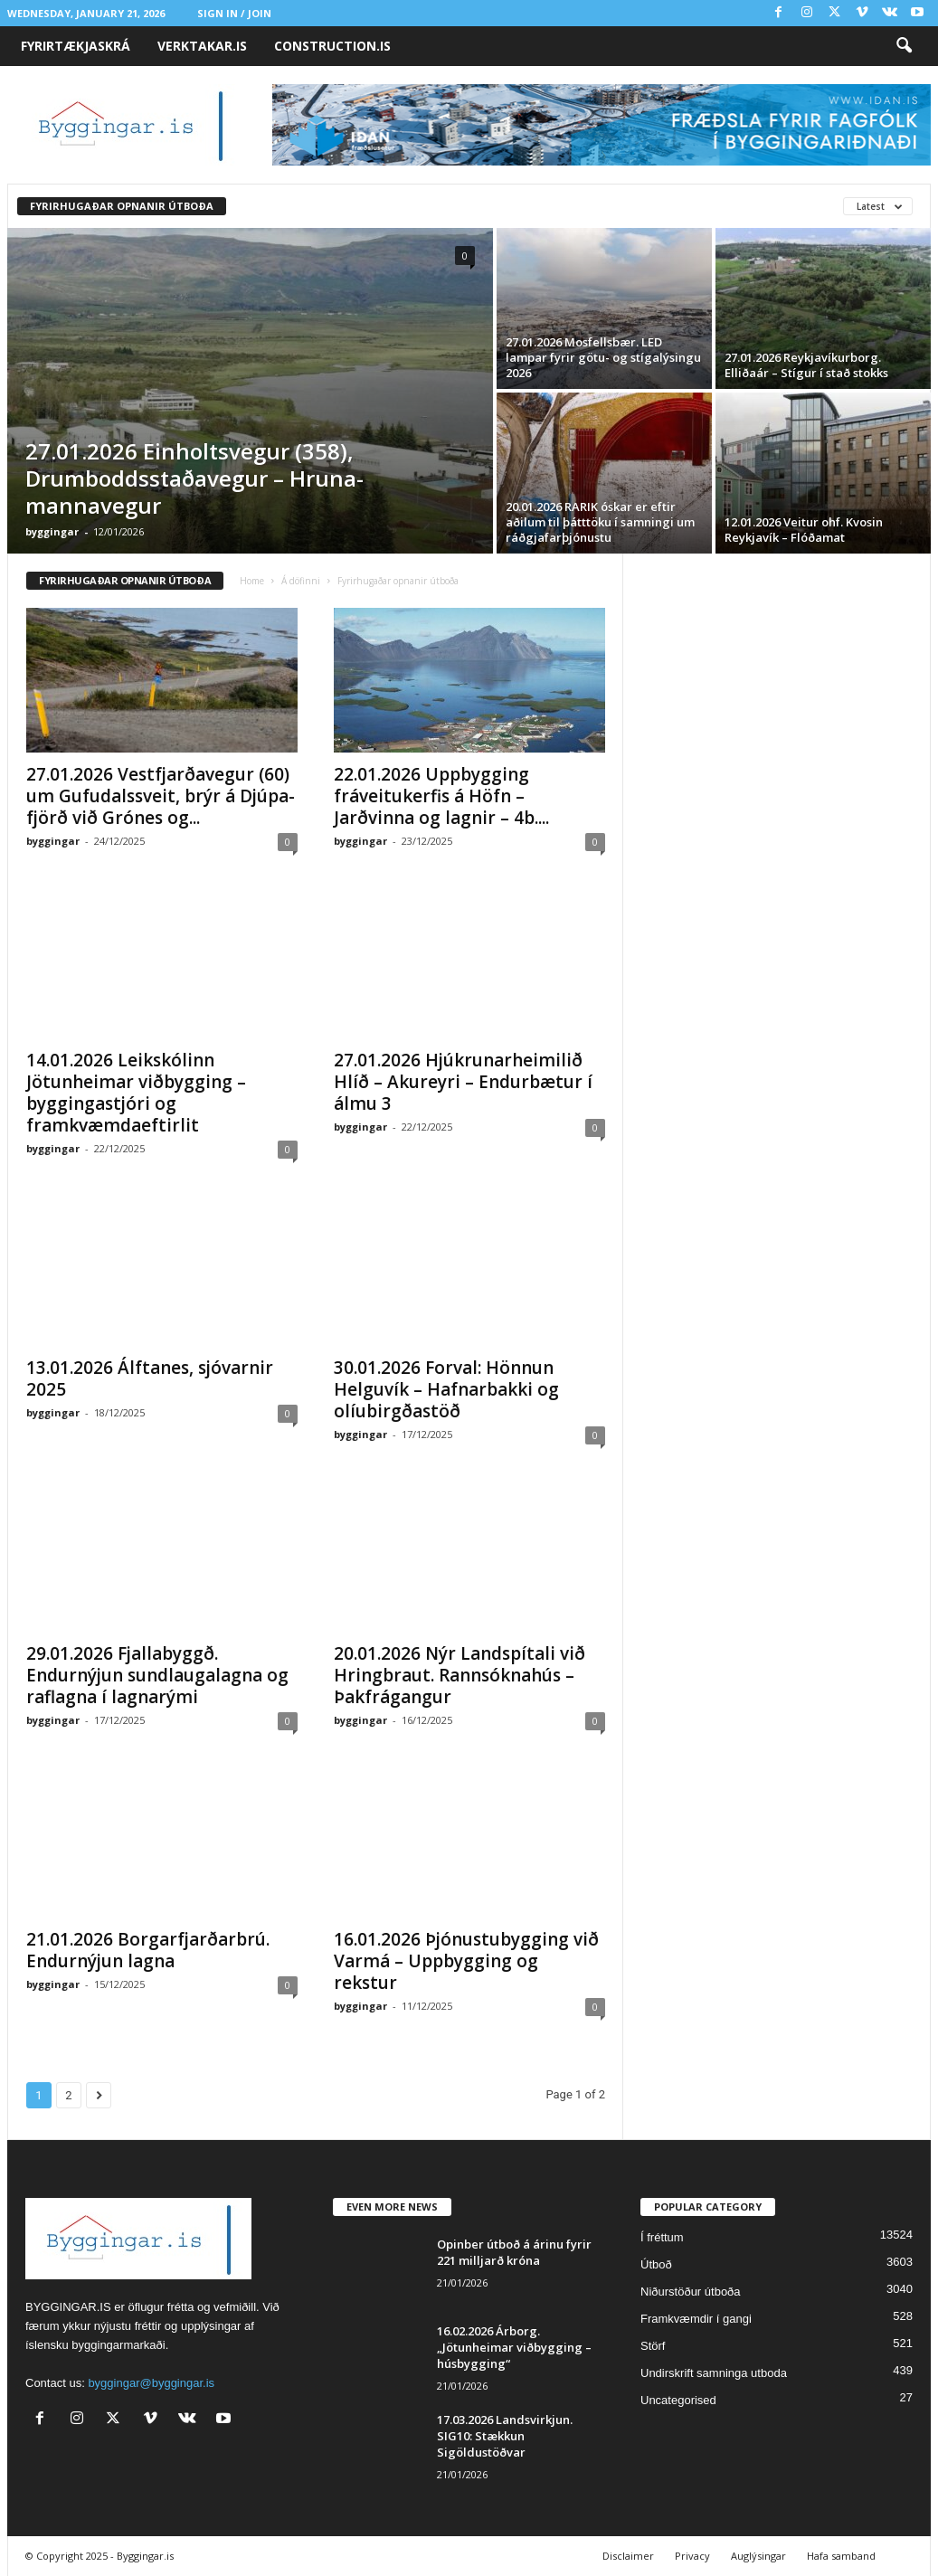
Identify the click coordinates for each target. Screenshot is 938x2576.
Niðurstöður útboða (690, 2291)
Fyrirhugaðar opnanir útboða (121, 206)
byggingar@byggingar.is (151, 2383)
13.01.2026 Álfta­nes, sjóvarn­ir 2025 (149, 1378)
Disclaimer (628, 2555)
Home (252, 580)
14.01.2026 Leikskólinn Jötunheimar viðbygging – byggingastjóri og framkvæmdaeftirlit (136, 1092)
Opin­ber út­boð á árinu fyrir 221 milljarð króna (514, 2252)
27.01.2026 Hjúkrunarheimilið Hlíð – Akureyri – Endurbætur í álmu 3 (463, 1081)
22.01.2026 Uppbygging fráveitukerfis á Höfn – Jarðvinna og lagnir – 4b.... (441, 795)
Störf (652, 2346)
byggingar (52, 531)
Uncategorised (678, 2400)
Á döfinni (300, 580)
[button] (904, 46)
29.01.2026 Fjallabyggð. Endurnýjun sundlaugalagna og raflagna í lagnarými (157, 1675)
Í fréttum (662, 2237)
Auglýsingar (758, 2555)
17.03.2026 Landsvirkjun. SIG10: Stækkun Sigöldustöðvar (505, 2435)
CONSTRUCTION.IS (332, 45)
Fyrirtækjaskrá (75, 45)
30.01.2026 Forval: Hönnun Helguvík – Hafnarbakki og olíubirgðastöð (446, 1389)
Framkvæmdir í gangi (696, 2318)
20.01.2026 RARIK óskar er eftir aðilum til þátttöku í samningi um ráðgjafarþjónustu (600, 521)
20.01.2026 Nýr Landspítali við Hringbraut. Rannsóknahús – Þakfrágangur (459, 1675)
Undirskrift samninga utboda (713, 2373)
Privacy (692, 2555)
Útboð (656, 2264)
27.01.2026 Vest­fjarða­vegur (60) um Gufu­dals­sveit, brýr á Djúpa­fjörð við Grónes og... (160, 795)
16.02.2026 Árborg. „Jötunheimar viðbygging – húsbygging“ (514, 2347)
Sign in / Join (234, 13)
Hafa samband (841, 2555)
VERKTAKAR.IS (202, 45)
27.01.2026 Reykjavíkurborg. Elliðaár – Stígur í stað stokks (806, 365)
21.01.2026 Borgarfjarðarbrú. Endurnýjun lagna (148, 1950)
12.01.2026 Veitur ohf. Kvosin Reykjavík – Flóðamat (804, 529)
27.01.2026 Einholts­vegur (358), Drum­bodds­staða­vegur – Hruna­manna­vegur (194, 478)
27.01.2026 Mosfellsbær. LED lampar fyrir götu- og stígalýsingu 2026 (603, 357)
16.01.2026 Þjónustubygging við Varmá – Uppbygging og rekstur (466, 1960)
